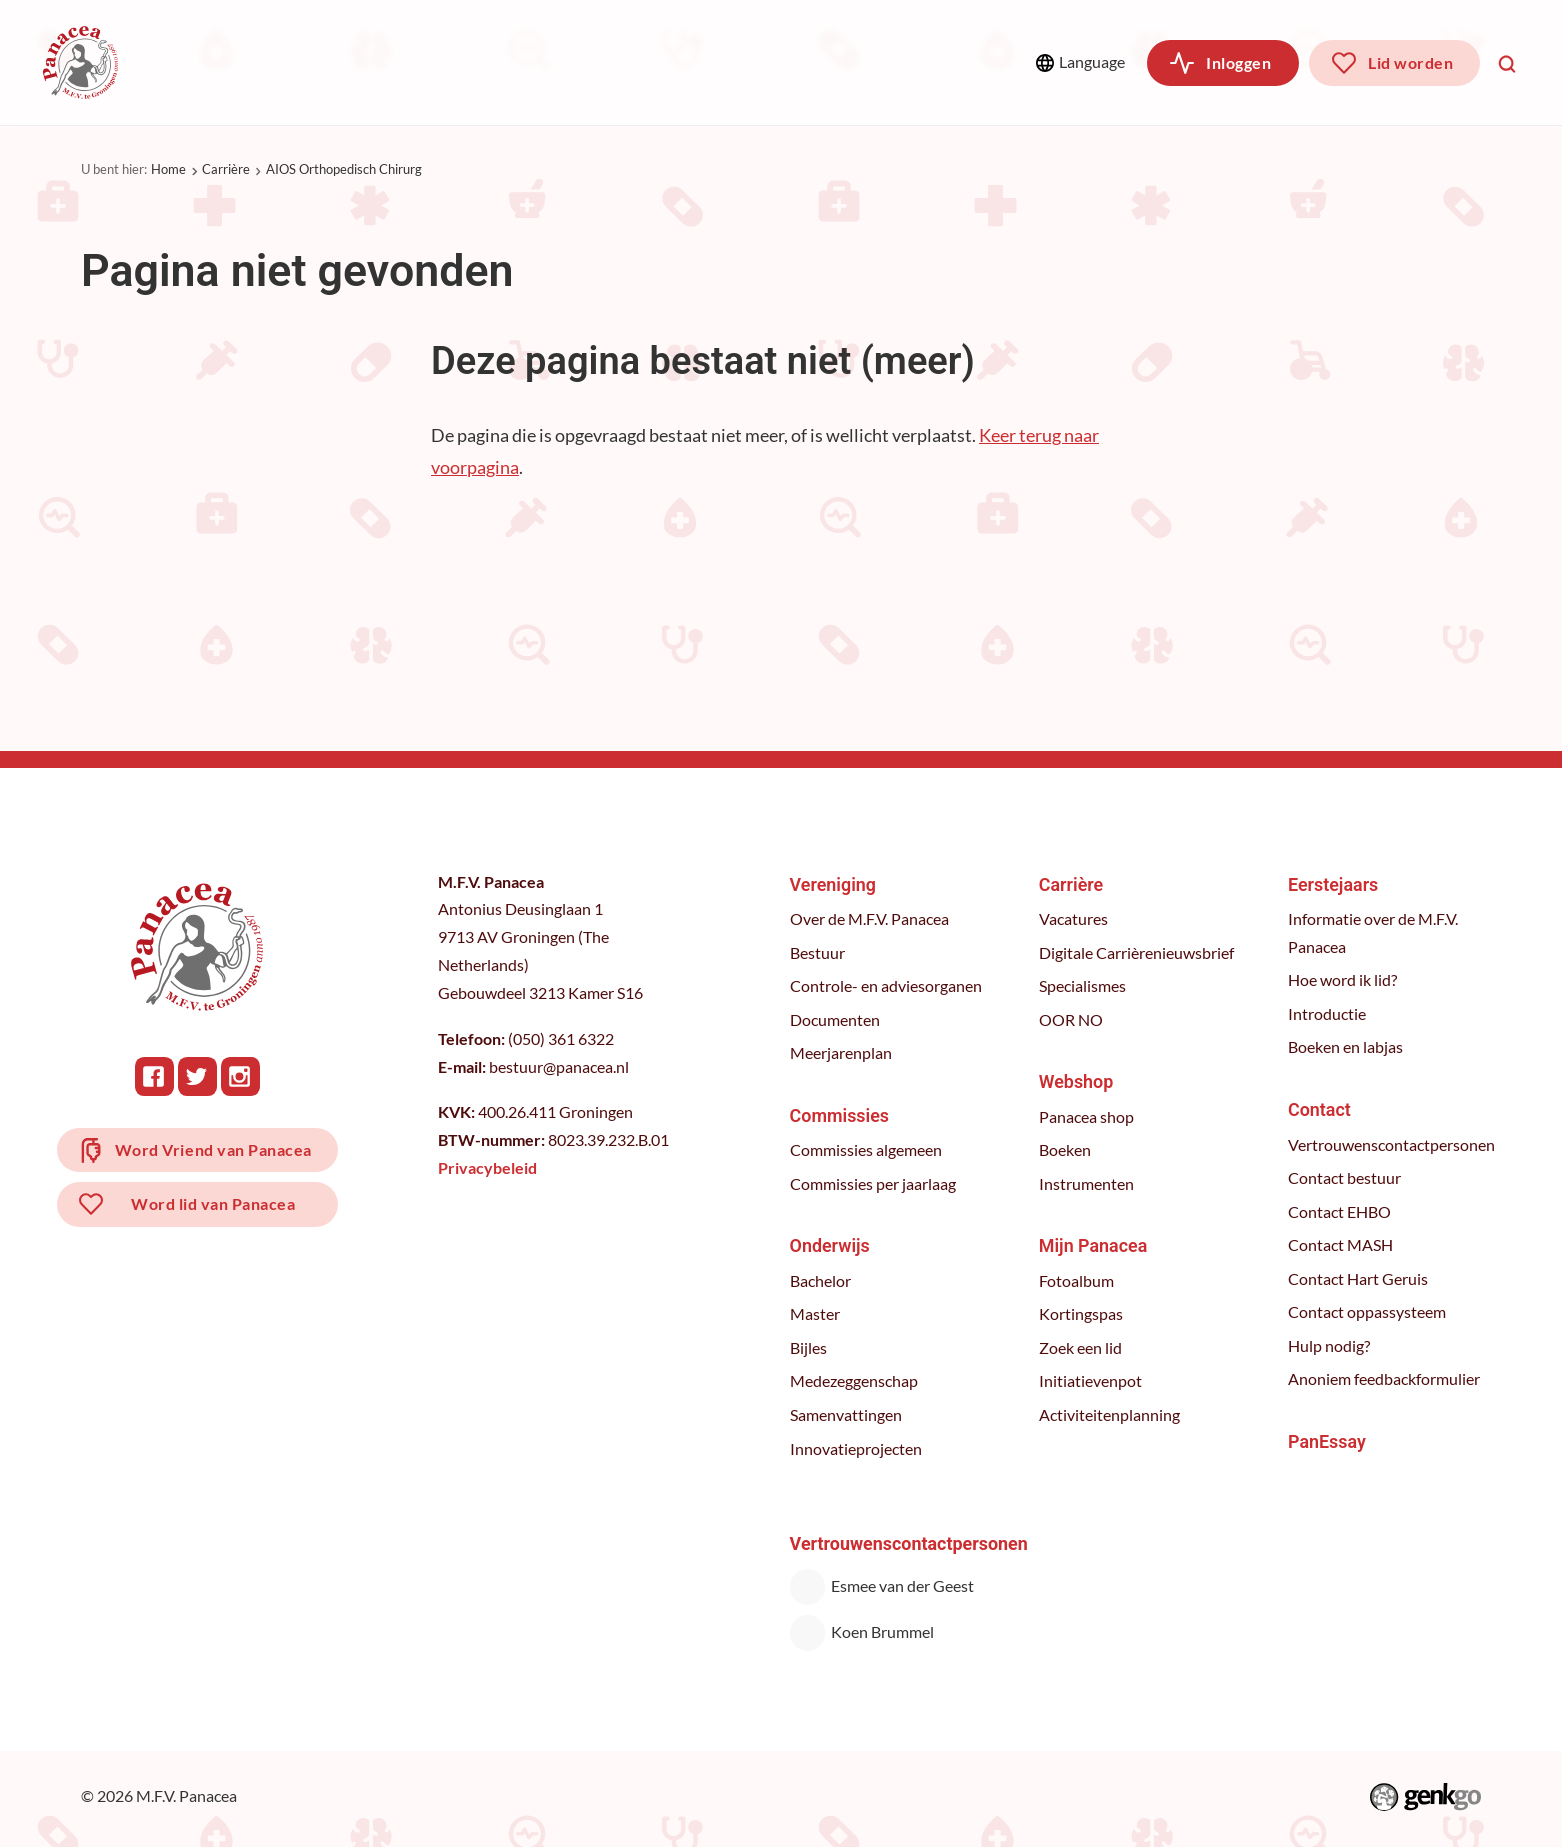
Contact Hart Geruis (1359, 1279)
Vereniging (218, 62)
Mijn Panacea (1094, 1245)
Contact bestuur (1345, 1178)
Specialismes (1083, 986)
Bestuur (818, 953)
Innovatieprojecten (857, 1449)
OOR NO (1072, 1020)
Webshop (761, 62)
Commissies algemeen (867, 1150)
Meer (904, 62)
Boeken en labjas (1346, 1047)
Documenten (836, 1020)
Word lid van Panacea (214, 1206)
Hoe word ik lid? (1343, 980)
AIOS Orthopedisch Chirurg (344, 169)
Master (816, 1314)
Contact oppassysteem (1368, 1312)
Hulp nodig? (1330, 1346)
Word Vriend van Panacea (214, 1150)
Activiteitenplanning (1110, 1415)
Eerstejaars (1334, 884)
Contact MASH (1341, 1245)
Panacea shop (1087, 1117)
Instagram (241, 1076)
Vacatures (1074, 919)
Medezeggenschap (855, 1381)
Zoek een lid (1081, 1348)
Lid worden (1410, 62)
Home (168, 169)
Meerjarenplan (842, 1053)
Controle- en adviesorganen (887, 986)
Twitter (198, 1076)
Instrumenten (1087, 1184)
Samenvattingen (847, 1415)
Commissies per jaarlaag (874, 1184)
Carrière (635, 62)
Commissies (364, 62)
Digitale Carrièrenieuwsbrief (1137, 953)
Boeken (1066, 1150)
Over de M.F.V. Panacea (870, 919)
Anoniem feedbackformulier (1385, 1379)
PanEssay (1328, 1441)
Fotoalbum (1077, 1281)
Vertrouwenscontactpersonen (1392, 1145)
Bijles (809, 1348)
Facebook (155, 1076)
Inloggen (1238, 62)
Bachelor (821, 1281)
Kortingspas (1082, 1314)
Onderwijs (506, 62)
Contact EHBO (1340, 1212)
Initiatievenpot (1091, 1381)
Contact (1320, 1109)
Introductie (1328, 1014)
